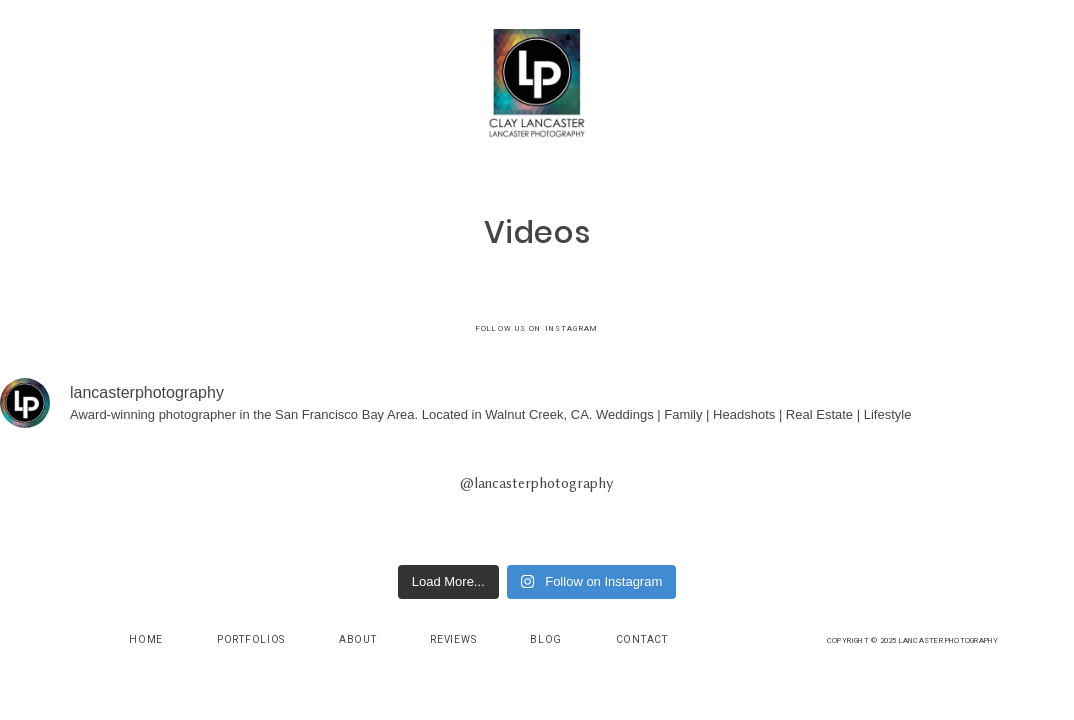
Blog (546, 639)
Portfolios (251, 639)
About (358, 639)
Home (146, 639)
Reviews (453, 639)
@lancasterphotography (537, 483)
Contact (642, 639)
